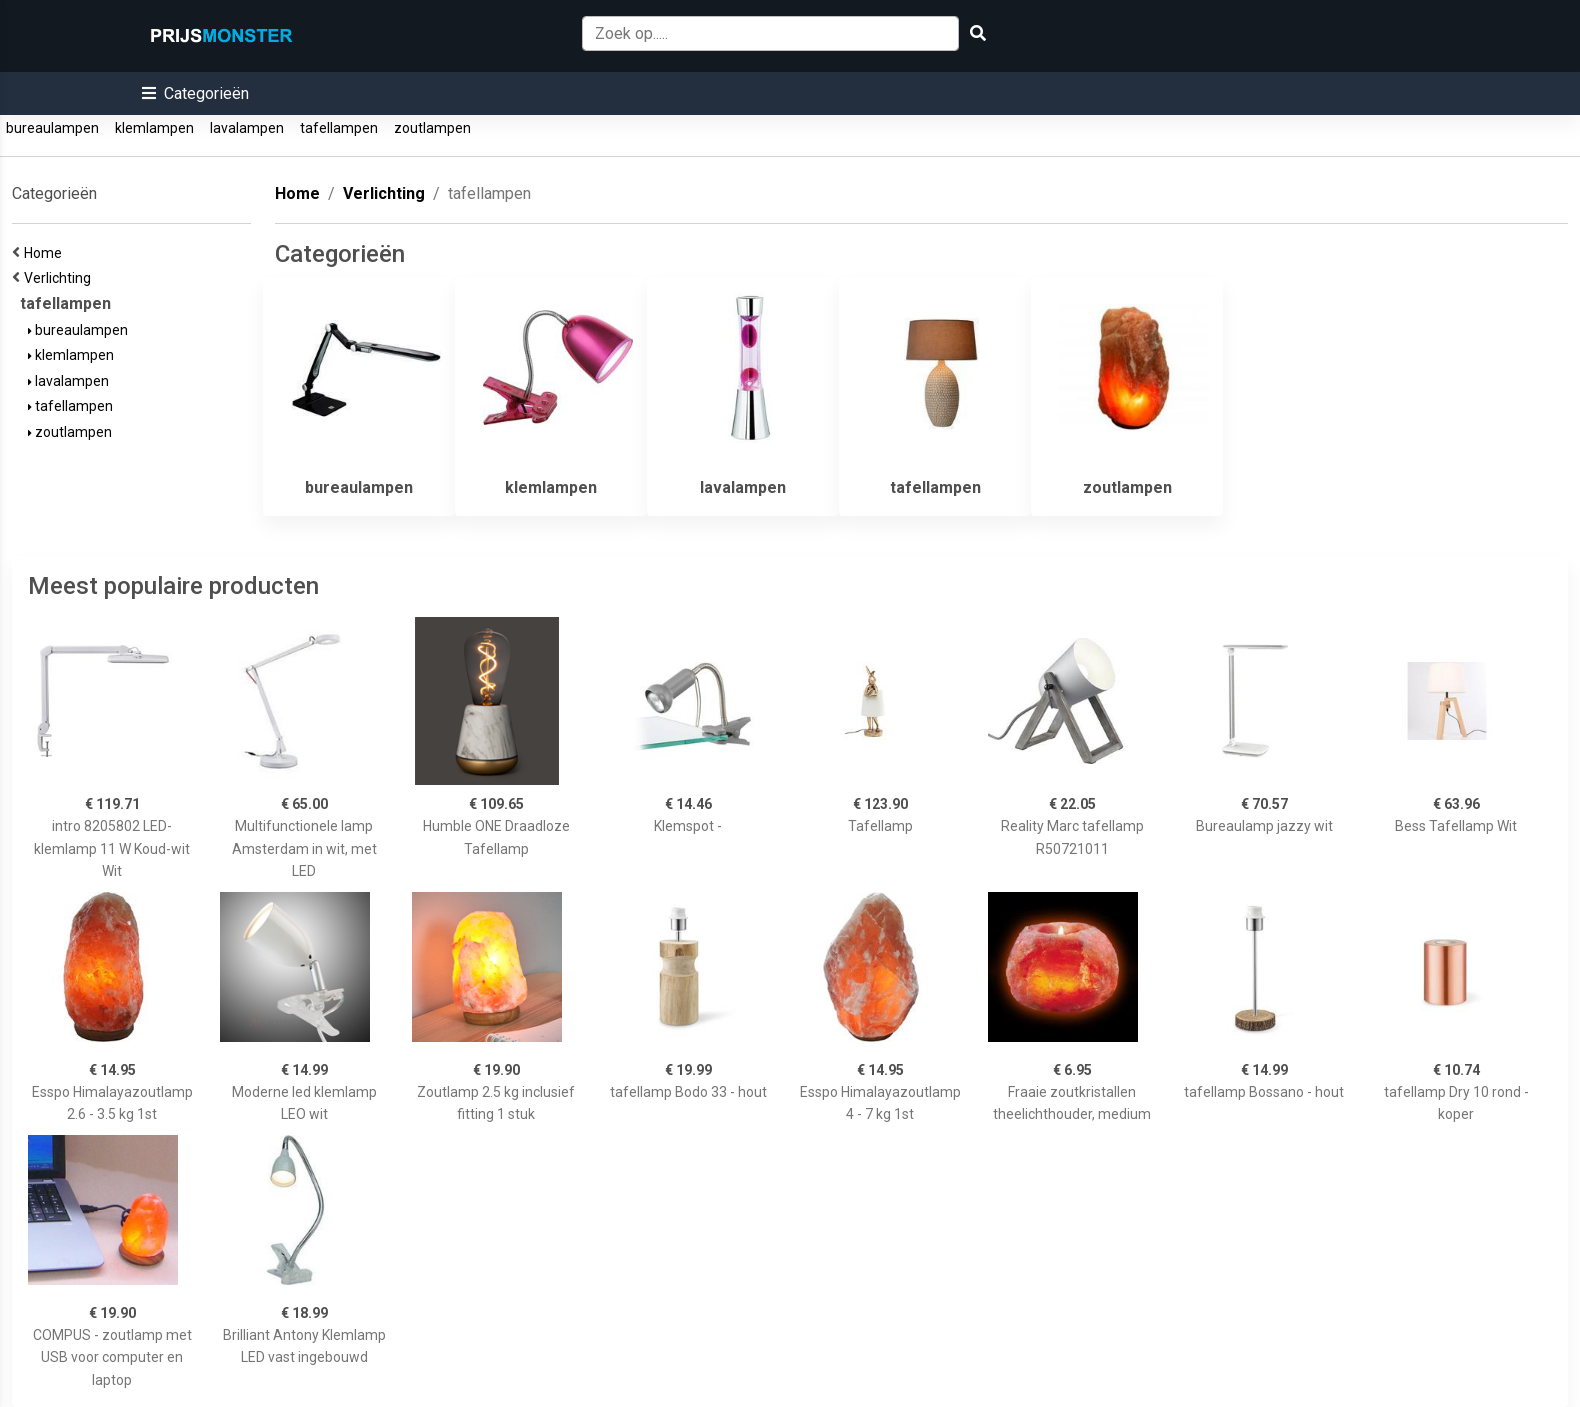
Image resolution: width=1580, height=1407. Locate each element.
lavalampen (247, 128)
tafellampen (339, 128)
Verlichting (60, 278)
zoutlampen (432, 128)
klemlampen (154, 128)
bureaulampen (52, 128)
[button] (195, 93)
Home (46, 253)
